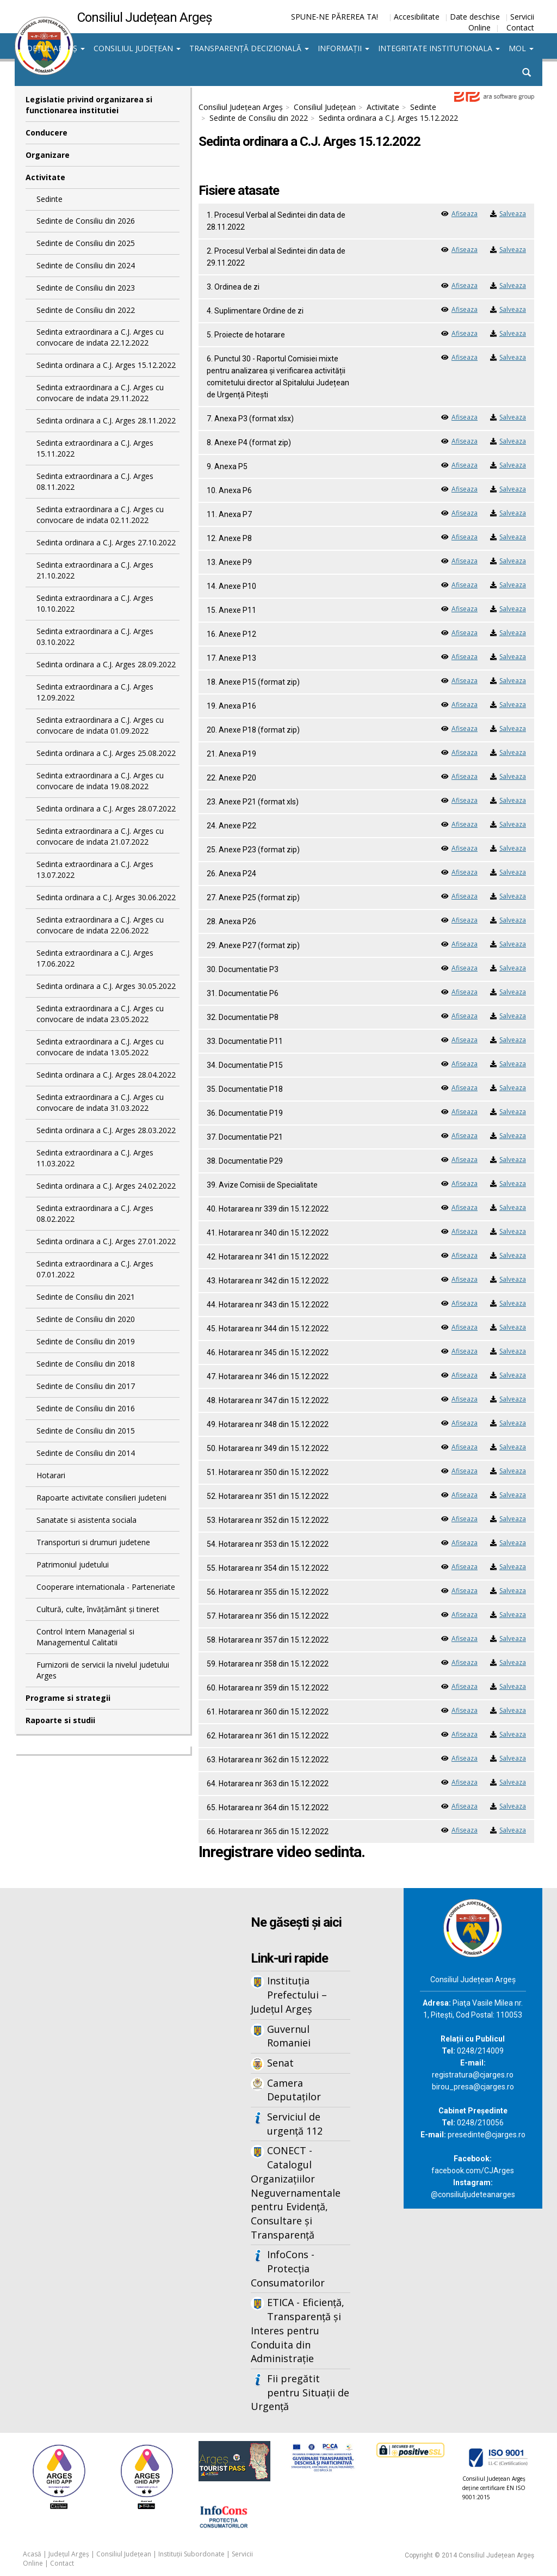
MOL (521, 48)
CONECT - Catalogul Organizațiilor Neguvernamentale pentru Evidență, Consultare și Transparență (296, 2192)
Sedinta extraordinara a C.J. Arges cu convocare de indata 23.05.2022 (100, 1013)
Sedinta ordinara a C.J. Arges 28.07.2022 (106, 808)
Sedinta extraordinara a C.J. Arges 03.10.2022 (94, 636)
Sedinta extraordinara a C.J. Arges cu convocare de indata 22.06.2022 (100, 925)
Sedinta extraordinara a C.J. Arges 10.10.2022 (94, 603)
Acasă (32, 2554)
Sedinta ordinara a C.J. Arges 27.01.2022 (106, 1241)
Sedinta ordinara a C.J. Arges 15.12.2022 (106, 365)
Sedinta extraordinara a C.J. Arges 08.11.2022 (94, 481)
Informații (343, 48)
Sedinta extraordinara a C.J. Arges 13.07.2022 (94, 869)
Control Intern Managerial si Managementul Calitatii (85, 1636)
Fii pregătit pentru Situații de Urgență (300, 2392)
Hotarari (50, 1475)
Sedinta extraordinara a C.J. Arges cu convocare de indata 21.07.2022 (100, 836)
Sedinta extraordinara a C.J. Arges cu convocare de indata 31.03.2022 (100, 1102)
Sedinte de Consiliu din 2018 (85, 1363)
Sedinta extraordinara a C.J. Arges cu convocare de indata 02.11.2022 (100, 514)
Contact (520, 27)
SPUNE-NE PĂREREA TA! (334, 16)
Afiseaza (464, 213)
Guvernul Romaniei (289, 2036)
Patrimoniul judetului (72, 1564)
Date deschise (475, 16)
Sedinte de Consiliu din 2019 (85, 1341)
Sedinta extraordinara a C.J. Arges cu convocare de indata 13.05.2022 (100, 1047)
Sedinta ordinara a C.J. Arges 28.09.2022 (106, 664)
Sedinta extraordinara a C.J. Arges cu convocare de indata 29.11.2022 (100, 392)
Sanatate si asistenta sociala (86, 1520)
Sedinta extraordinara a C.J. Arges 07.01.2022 (94, 1269)
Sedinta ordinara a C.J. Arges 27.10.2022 (106, 542)
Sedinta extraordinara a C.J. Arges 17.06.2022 (94, 958)
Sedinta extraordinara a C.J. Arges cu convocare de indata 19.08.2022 (100, 780)
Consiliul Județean (137, 48)
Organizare (48, 155)
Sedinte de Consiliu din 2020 (85, 1319)
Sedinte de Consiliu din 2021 (85, 1297)
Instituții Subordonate (191, 2554)
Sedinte (49, 199)
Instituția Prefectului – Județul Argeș (289, 1994)
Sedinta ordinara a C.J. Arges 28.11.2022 (106, 420)
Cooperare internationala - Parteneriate (105, 1587)
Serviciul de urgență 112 (295, 2123)
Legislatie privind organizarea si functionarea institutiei (89, 104)
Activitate (45, 177)
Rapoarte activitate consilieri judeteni (101, 1497)
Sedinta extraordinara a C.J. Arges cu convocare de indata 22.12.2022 (100, 337)
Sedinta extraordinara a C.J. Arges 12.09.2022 (94, 692)
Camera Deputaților (294, 2090)
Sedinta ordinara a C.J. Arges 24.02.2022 (106, 1186)
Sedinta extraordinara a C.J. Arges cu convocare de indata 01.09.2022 (100, 725)
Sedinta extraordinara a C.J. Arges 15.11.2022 (94, 448)
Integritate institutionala (439, 48)
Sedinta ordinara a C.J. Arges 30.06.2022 (106, 897)
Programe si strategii (68, 1698)
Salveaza (512, 213)
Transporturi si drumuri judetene (93, 1542)
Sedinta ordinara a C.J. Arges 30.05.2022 (106, 986)
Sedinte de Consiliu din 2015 (85, 1430)
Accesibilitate (417, 16)
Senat (280, 2062)
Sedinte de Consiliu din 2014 (85, 1453)
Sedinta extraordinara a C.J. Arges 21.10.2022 (94, 570)
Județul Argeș (52, 48)
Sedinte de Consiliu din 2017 (85, 1386)
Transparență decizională (249, 48)
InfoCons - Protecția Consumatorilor (288, 2268)
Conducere (46, 132)
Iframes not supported (102, 2067)
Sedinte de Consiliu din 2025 (85, 243)
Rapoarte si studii (60, 1720)
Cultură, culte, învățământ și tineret (97, 1609)
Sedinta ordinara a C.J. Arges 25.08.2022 (106, 753)
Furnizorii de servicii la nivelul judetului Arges (102, 1670)
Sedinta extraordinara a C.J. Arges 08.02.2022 (94, 1213)
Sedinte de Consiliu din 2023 (85, 287)
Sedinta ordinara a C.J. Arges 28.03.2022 (106, 1130)
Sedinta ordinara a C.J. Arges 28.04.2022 (106, 1074)
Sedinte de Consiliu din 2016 (85, 1408)
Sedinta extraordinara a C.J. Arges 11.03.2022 (94, 1158)
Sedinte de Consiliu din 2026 (85, 221)
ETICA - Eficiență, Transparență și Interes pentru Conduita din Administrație (297, 2330)
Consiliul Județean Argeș (241, 107)
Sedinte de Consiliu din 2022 (85, 310)
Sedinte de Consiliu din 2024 (85, 265)
